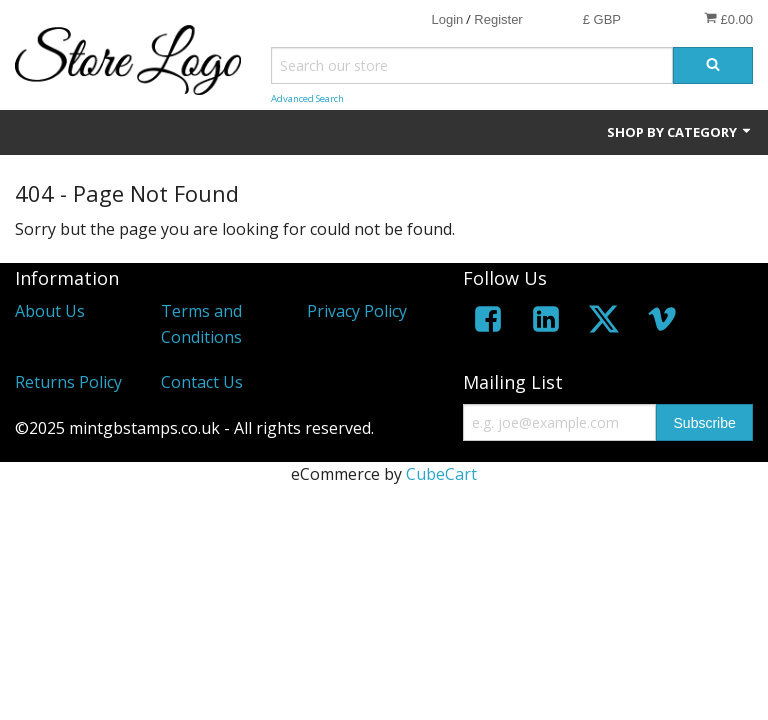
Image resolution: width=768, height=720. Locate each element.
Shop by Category (680, 132)
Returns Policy (68, 382)
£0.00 (728, 19)
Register (498, 19)
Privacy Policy (357, 311)
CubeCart (441, 474)
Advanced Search (307, 98)
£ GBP (602, 19)
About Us (50, 311)
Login (447, 19)
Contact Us (202, 382)
